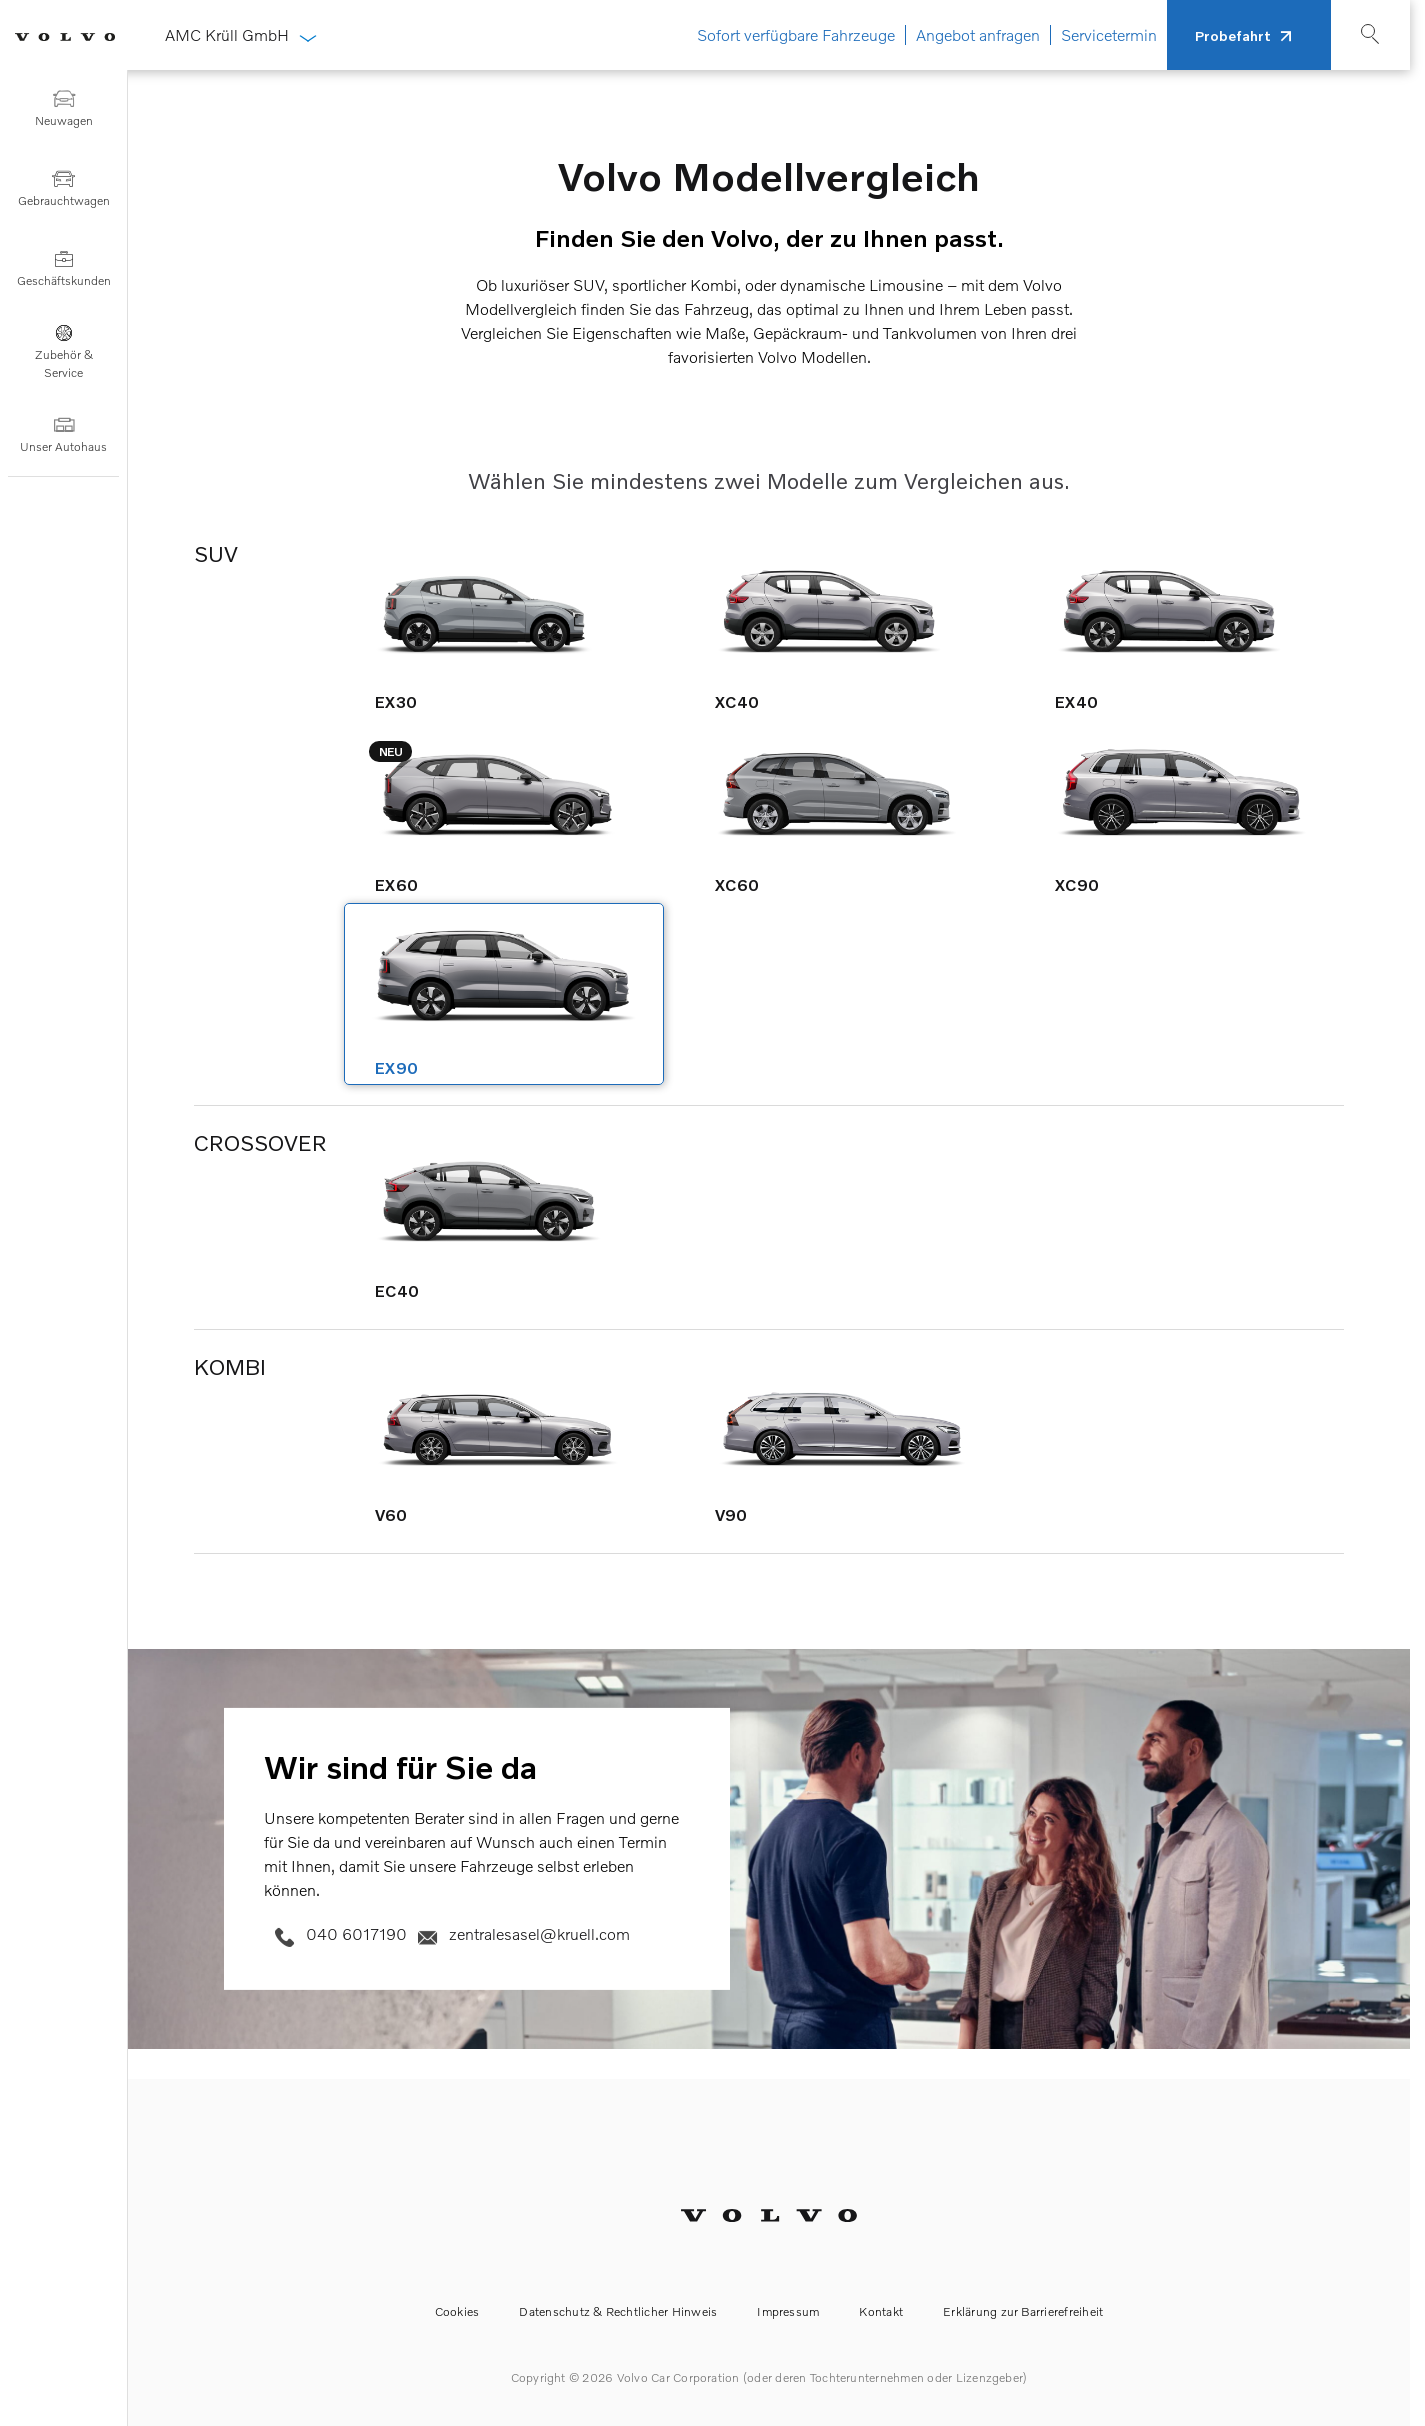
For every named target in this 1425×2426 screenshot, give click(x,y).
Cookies (457, 2311)
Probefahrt (1233, 35)
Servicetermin (1109, 35)
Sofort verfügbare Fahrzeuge (796, 35)
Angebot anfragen (978, 35)
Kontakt (881, 2311)
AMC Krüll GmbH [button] (239, 35)
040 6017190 (337, 1933)
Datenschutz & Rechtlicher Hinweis (618, 2311)
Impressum (788, 2311)
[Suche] (1355, 39)
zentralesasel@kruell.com (520, 1933)
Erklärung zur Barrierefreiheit (1023, 2311)
